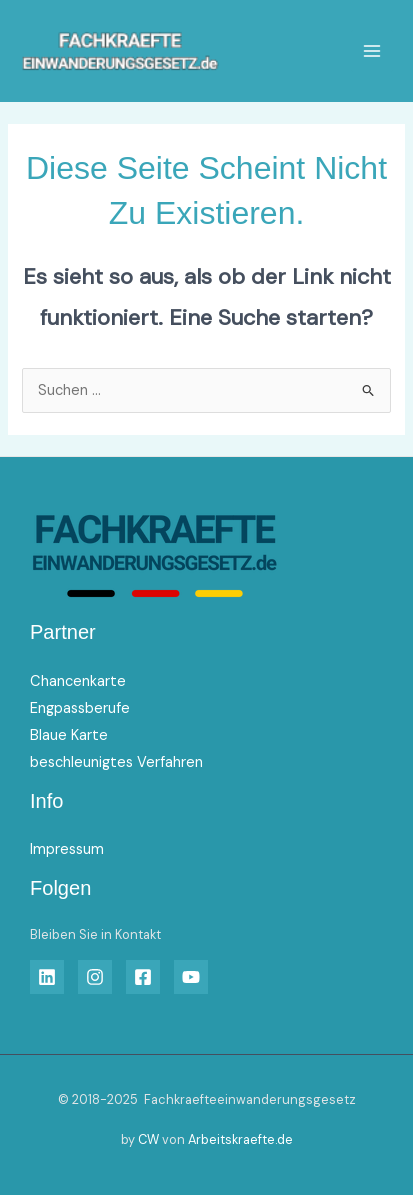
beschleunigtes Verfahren (116, 762)
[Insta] (95, 977)
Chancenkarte (78, 681)
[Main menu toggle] (372, 51)
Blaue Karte (69, 735)
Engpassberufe (80, 708)
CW (148, 1139)
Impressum (67, 849)
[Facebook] (143, 977)
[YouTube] (191, 977)
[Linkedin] (47, 977)
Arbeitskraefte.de (240, 1139)
